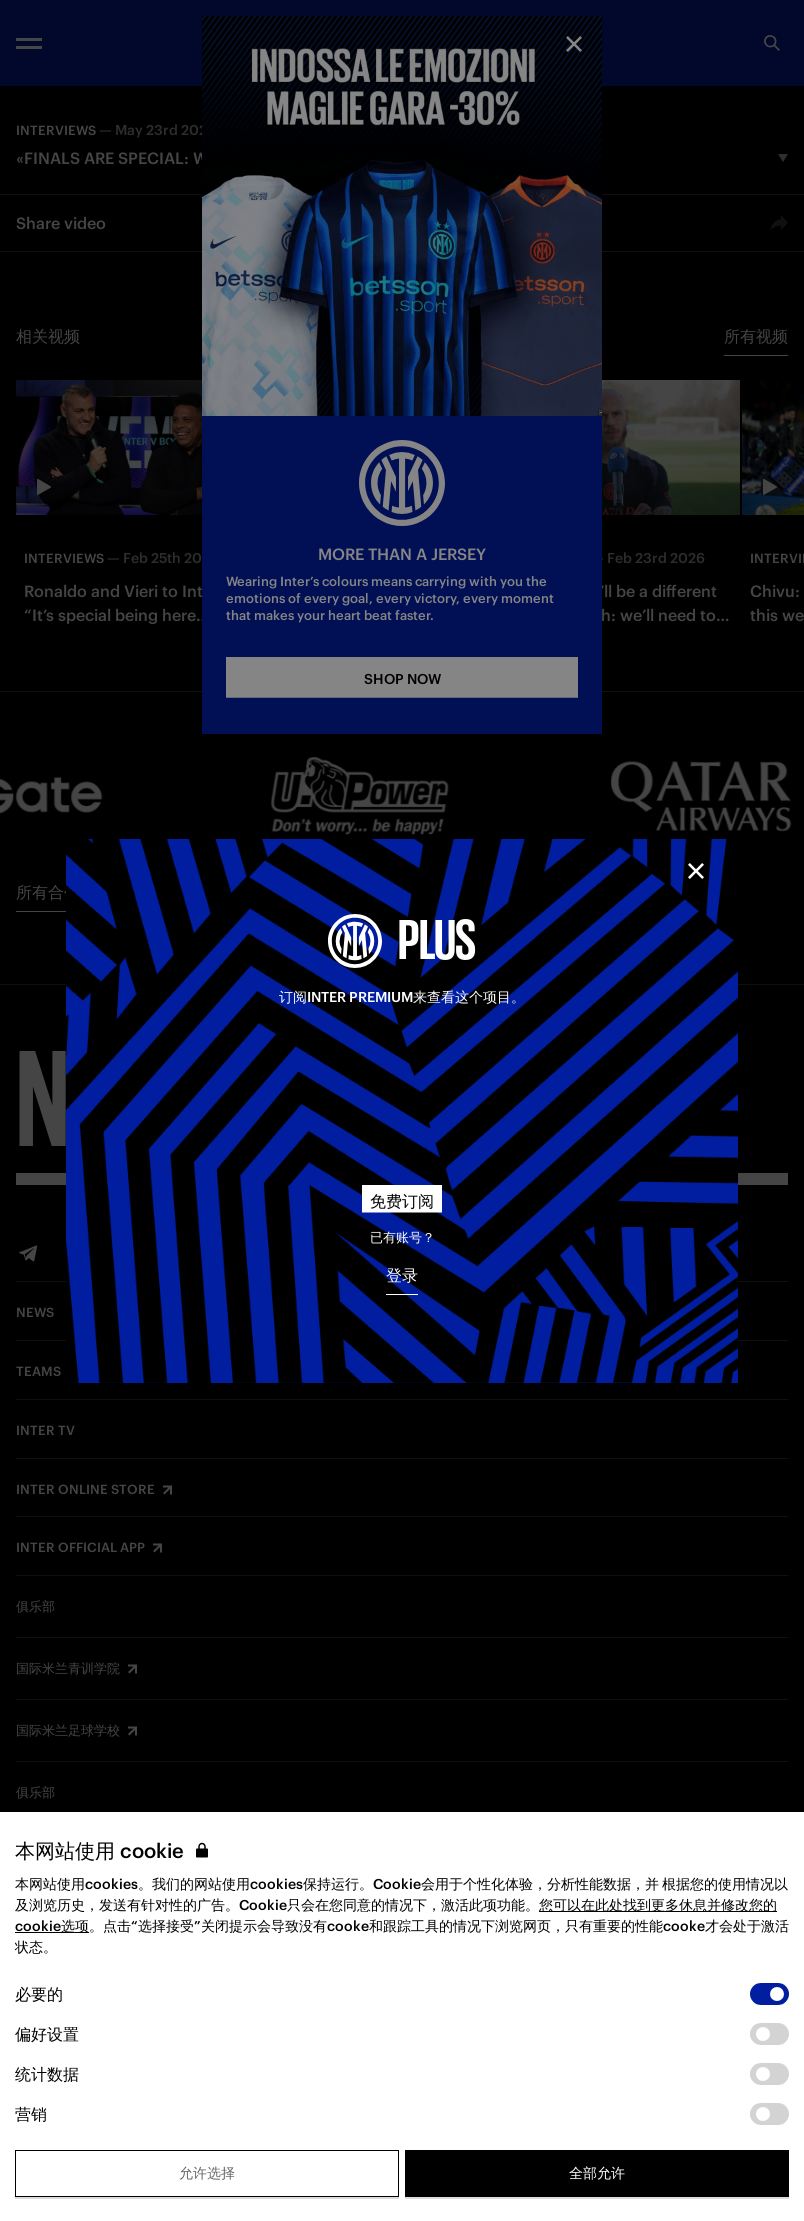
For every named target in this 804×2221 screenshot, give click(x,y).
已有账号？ (402, 1237)
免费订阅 (402, 1201)
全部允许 (597, 2173)
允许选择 (207, 2173)
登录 (402, 1275)
